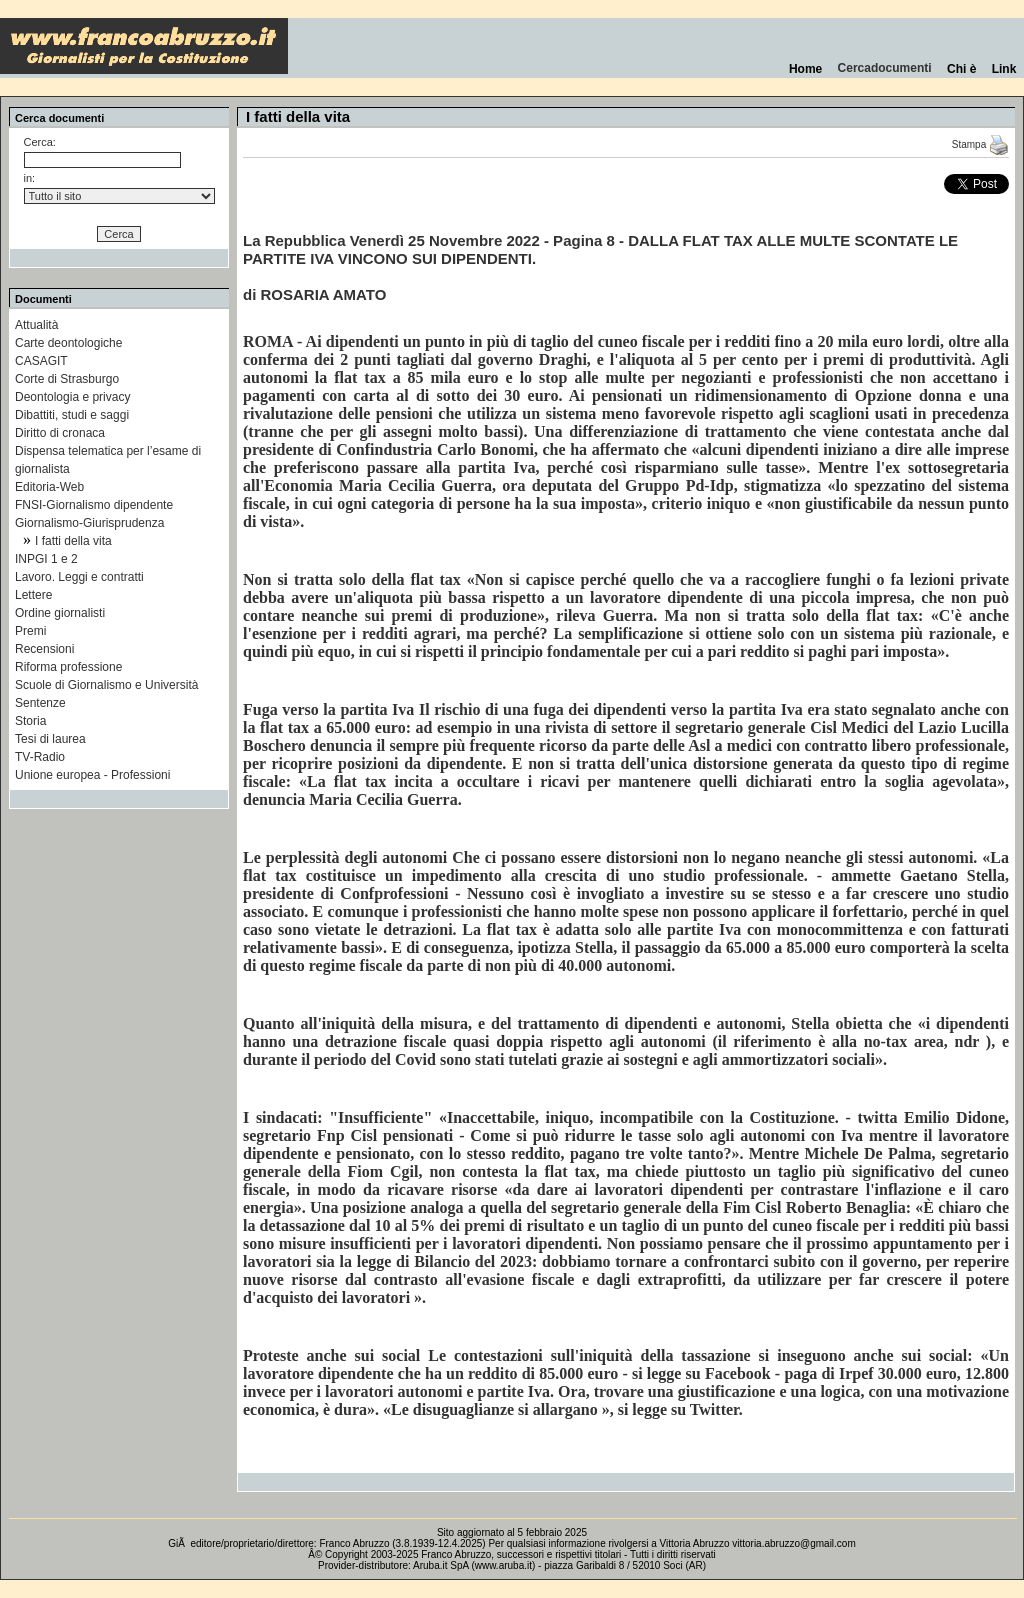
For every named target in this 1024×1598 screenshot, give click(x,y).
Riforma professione (68, 667)
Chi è (961, 69)
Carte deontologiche (68, 343)
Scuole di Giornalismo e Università (106, 685)
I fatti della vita (73, 541)
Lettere (33, 595)
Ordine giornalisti (60, 613)
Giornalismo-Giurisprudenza (89, 523)
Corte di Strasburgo (67, 379)
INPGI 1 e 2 (46, 559)
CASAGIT (41, 361)
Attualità (36, 325)
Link (1004, 69)
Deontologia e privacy (72, 397)
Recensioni (44, 649)
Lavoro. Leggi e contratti (79, 577)
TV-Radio (40, 757)
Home (805, 69)
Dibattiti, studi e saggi (72, 415)
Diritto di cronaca (60, 433)
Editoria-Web (49, 487)
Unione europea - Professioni (92, 775)
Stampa (980, 144)
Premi (30, 631)
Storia (30, 721)
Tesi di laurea (50, 739)
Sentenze (40, 703)
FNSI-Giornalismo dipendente (94, 505)
